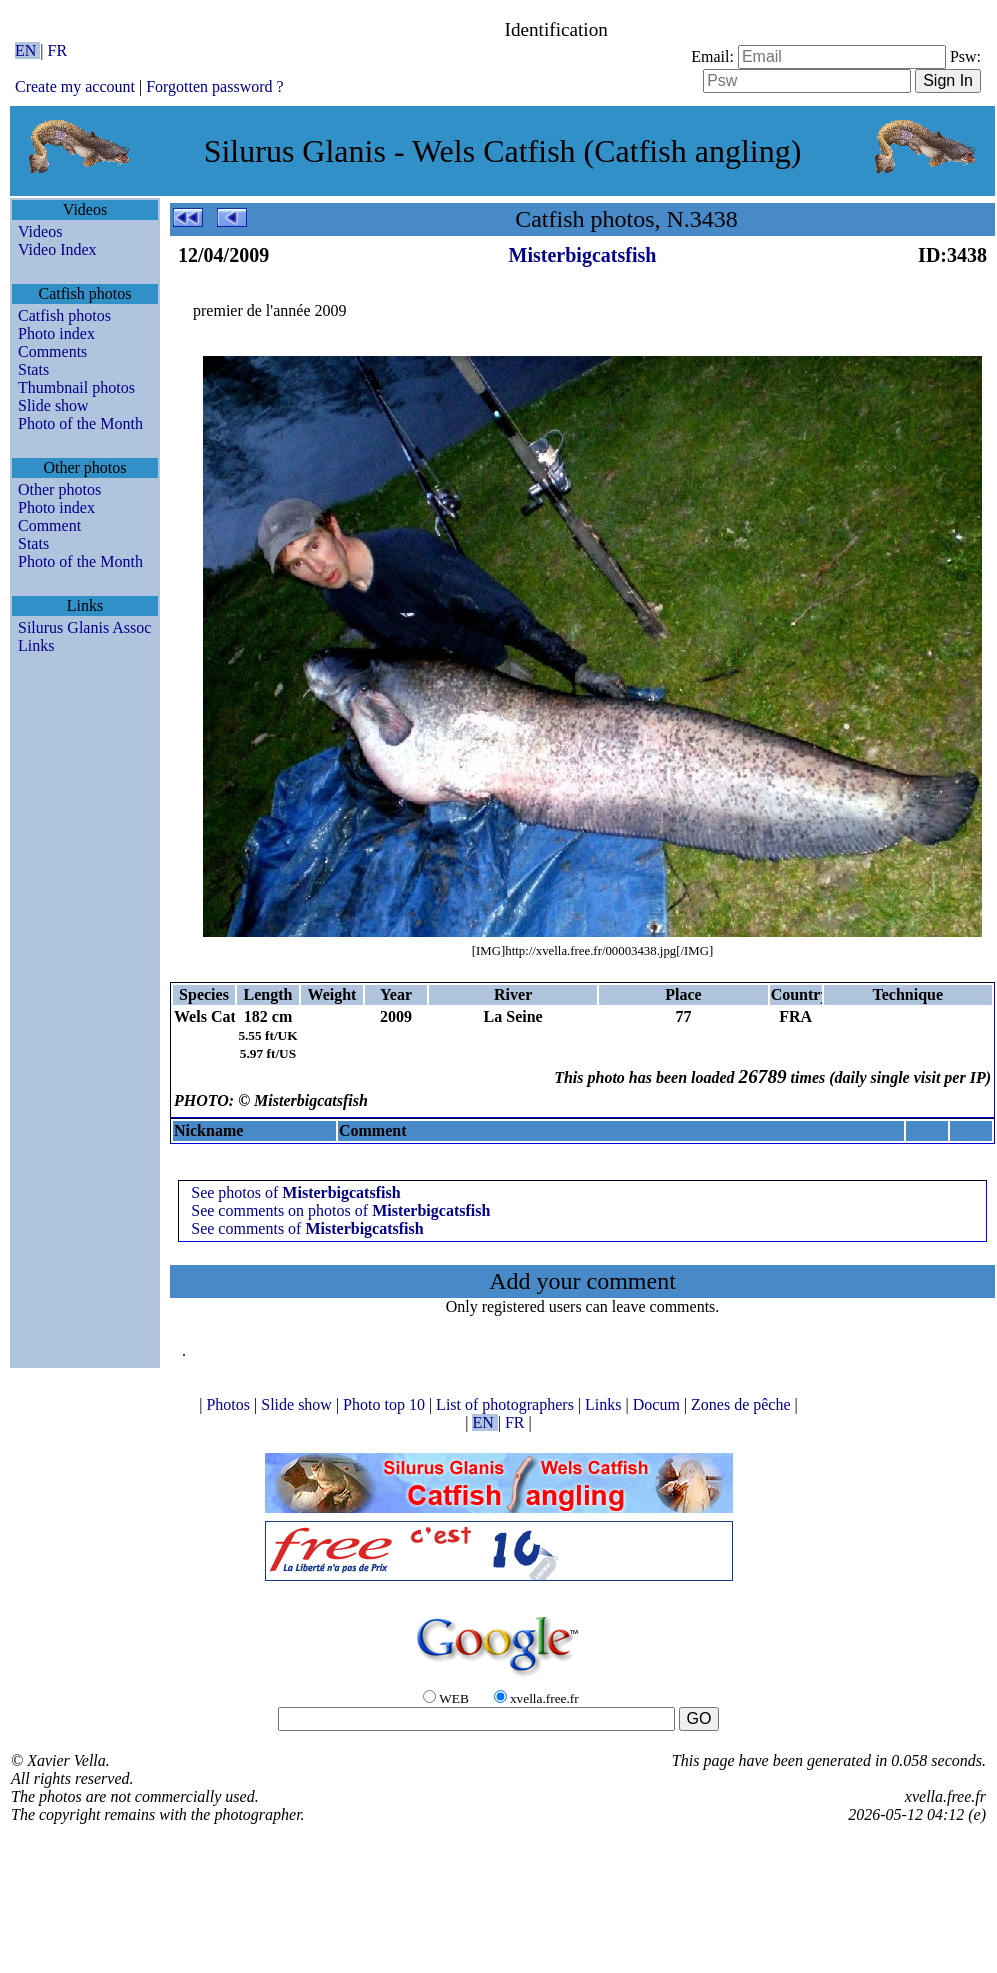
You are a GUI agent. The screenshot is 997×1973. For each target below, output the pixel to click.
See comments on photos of (340, 1210)
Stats (33, 369)
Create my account (75, 86)
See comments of (307, 1228)
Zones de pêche (743, 1404)
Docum (658, 1404)
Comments (52, 351)
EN (27, 50)
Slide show (53, 405)
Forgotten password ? (214, 86)
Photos (230, 1404)
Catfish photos (64, 315)
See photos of (295, 1192)
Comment (49, 525)
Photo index (56, 333)
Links (36, 645)
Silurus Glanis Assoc (84, 627)
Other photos (59, 489)
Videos (40, 231)
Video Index (57, 249)
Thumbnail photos (76, 387)
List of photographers (507, 1404)
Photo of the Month (80, 423)
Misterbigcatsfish (583, 255)
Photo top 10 (386, 1404)
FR (58, 50)
